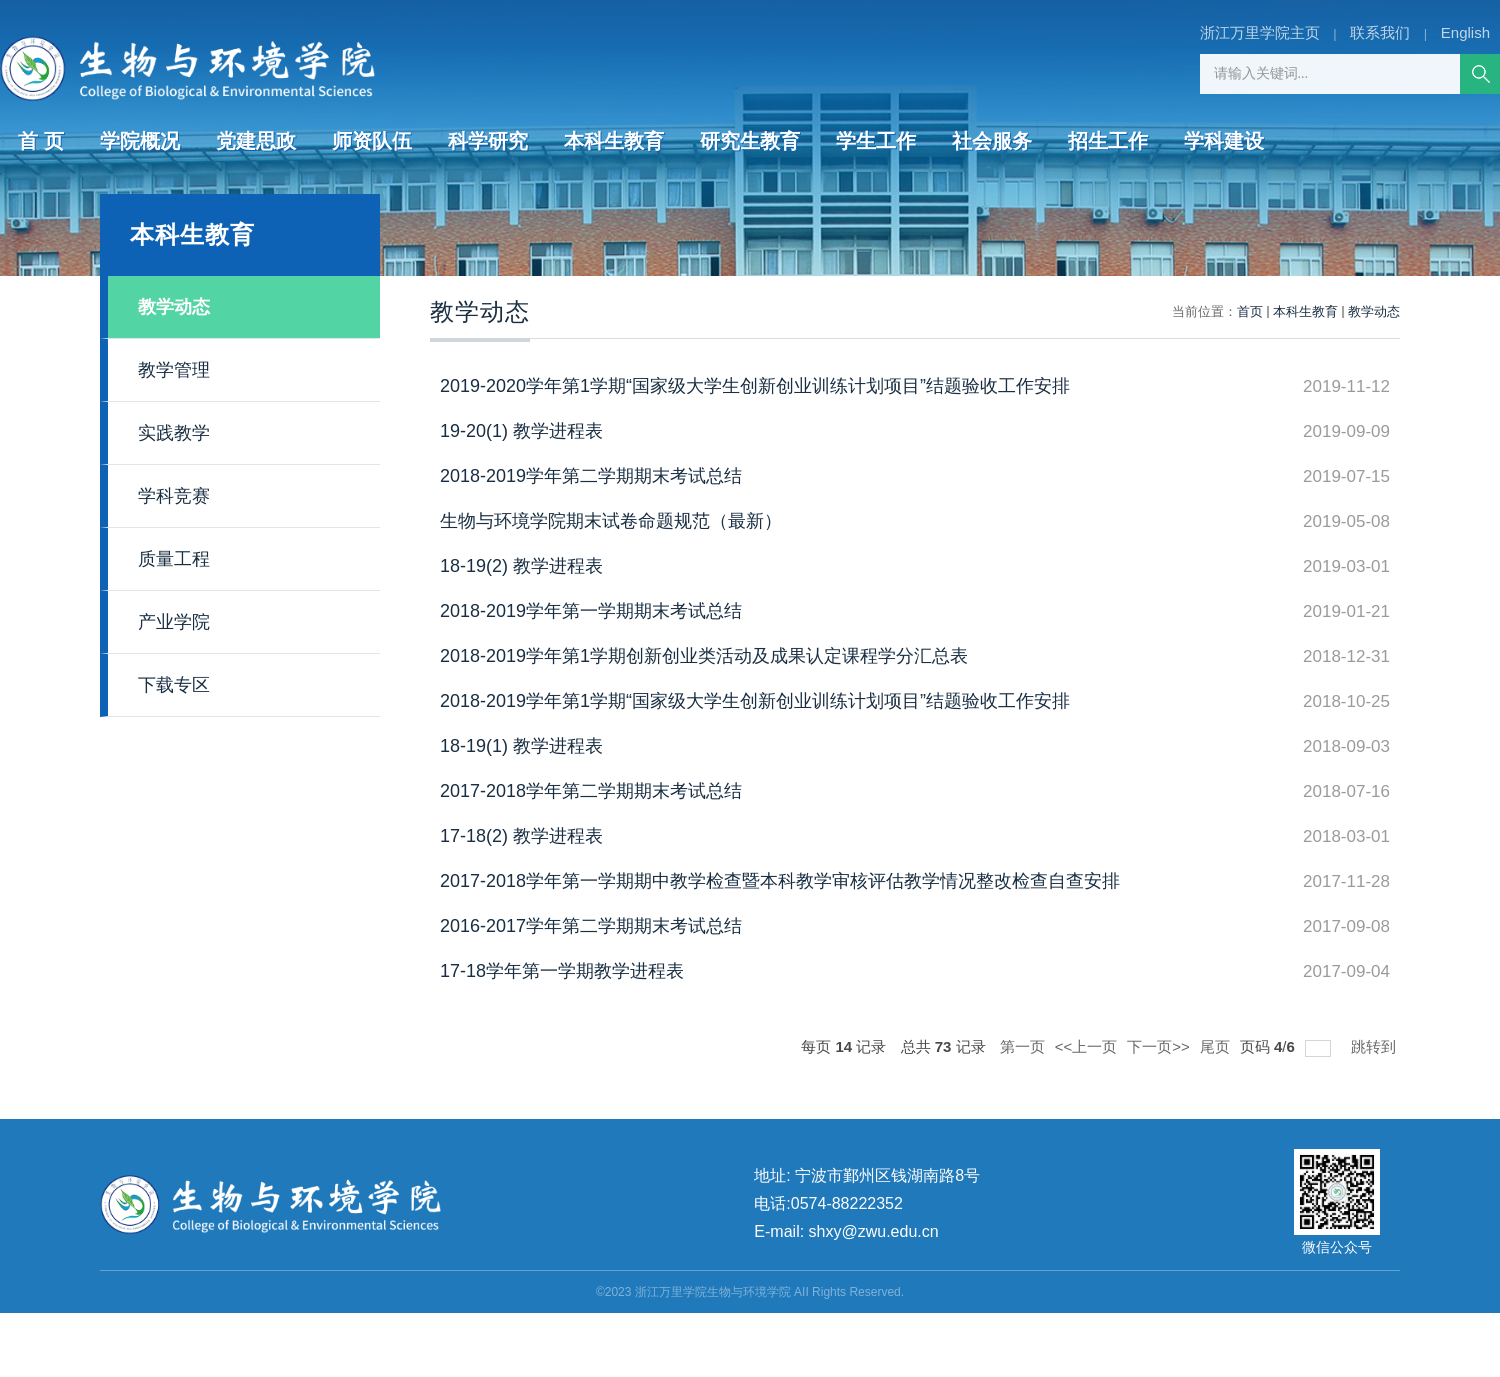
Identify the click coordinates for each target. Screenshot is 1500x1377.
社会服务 (992, 141)
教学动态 (1374, 311)
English (1465, 32)
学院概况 (140, 141)
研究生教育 (750, 141)
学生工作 (876, 141)
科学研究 (488, 141)
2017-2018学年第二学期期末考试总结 (591, 791)
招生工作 (1108, 141)
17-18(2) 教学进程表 (521, 836)
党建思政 (256, 141)
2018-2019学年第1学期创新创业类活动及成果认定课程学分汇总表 (704, 656)
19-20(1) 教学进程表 (521, 431)
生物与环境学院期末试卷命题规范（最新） (611, 521)
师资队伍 (372, 141)
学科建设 (1224, 141)
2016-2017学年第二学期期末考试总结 (591, 926)
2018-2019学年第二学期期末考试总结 (591, 476)
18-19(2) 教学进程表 (521, 566)
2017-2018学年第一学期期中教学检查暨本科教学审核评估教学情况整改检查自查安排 (780, 881)
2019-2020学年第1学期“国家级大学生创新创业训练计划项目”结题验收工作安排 (755, 386)
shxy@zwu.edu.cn (874, 1231)
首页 (1250, 311)
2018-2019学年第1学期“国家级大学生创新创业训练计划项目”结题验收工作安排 (755, 701)
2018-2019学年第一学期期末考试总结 (591, 611)
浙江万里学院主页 (1260, 32)
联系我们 (1380, 32)
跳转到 (1375, 1046)
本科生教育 (614, 141)
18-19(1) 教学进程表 (521, 746)
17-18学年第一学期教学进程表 (562, 971)
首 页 (41, 141)
